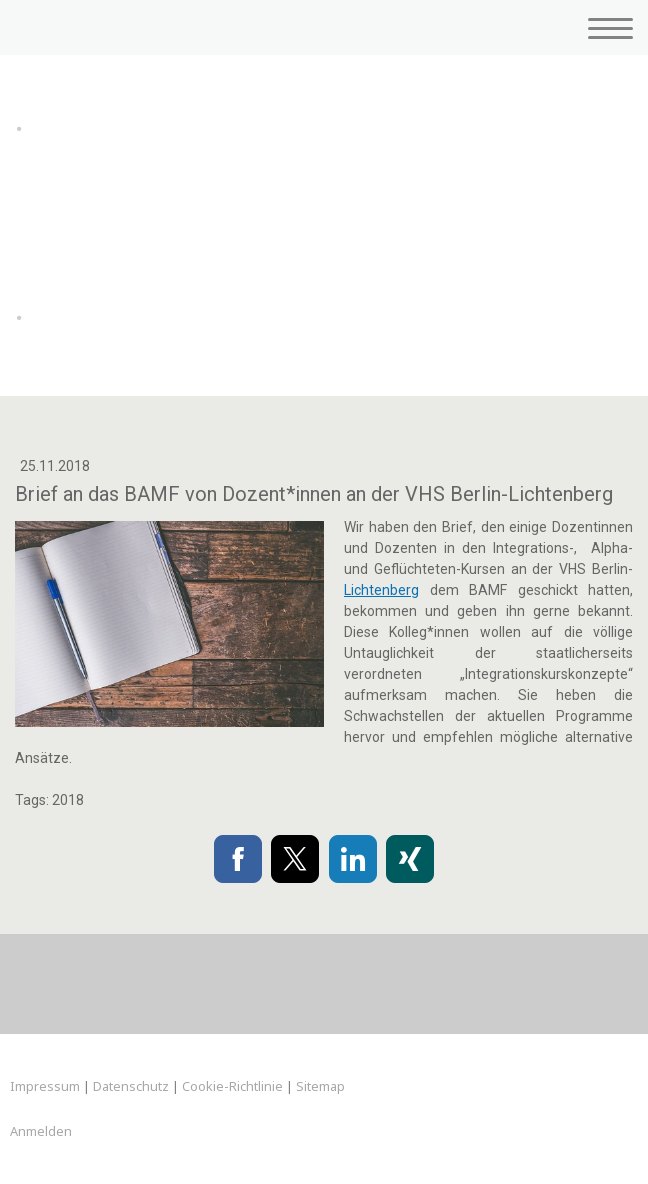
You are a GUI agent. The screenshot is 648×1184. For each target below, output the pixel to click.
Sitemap (320, 1086)
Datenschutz (131, 1086)
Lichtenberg (381, 590)
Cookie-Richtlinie (232, 1086)
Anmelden (41, 1131)
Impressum (45, 1086)
